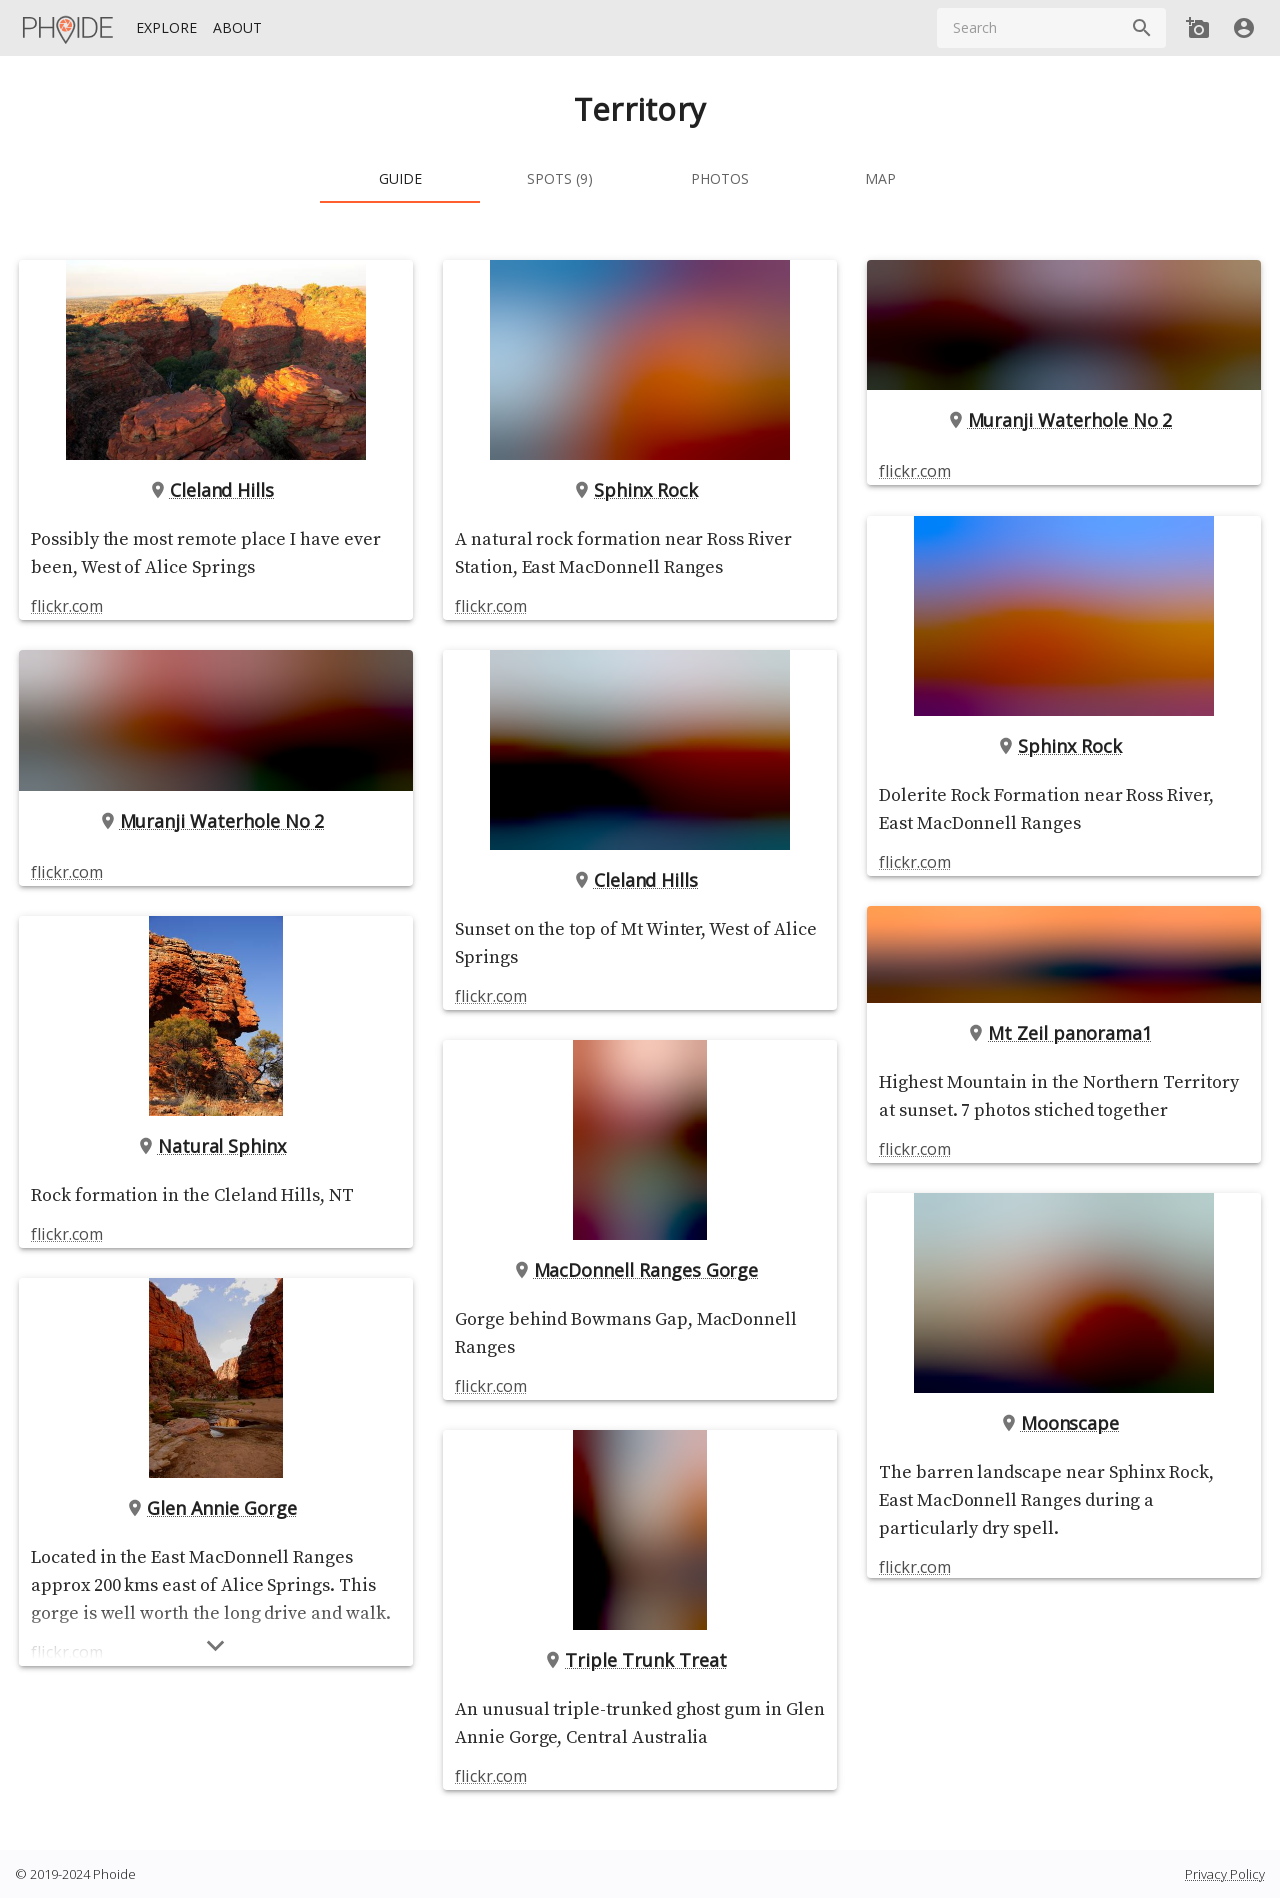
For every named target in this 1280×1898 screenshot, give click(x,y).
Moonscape (1064, 1423)
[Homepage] (69, 28)
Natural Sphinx (216, 1146)
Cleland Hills (216, 490)
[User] (1244, 28)
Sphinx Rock (639, 490)
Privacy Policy (1225, 1874)
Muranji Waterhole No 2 (216, 821)
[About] (237, 28)
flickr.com (66, 606)
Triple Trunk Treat (639, 1660)
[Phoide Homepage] (69, 28)
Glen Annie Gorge (216, 1508)
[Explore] (166, 28)
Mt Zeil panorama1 (1063, 1033)
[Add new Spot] (1198, 28)
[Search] (1142, 28)
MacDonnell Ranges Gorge (640, 1270)
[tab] (400, 179)
